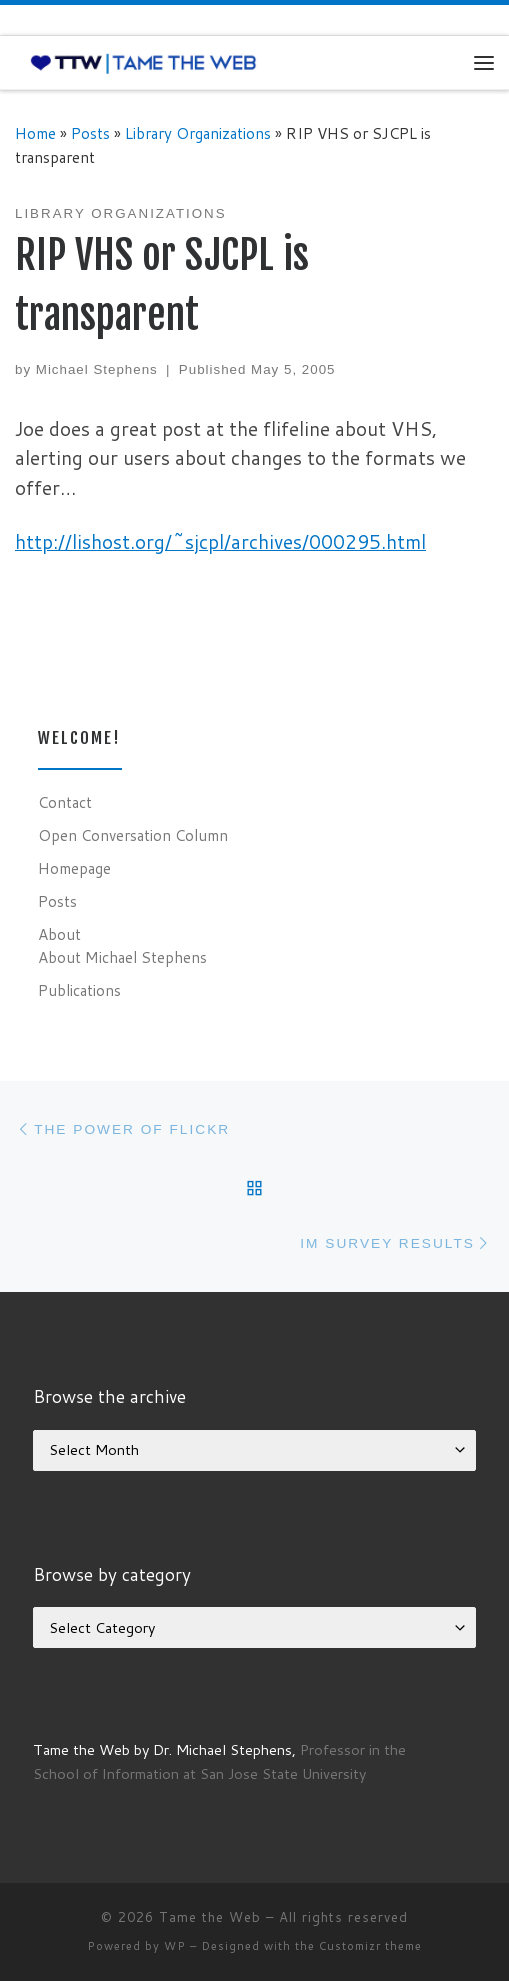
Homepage (74, 868)
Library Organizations (198, 133)
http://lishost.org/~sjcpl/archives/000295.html (220, 541)
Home (35, 133)
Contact (65, 802)
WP (175, 1946)
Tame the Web (210, 1917)
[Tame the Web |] (143, 62)
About (59, 934)
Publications (79, 990)
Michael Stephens (97, 369)
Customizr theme (370, 1946)
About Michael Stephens (122, 957)
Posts (90, 133)
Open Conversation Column (133, 835)
